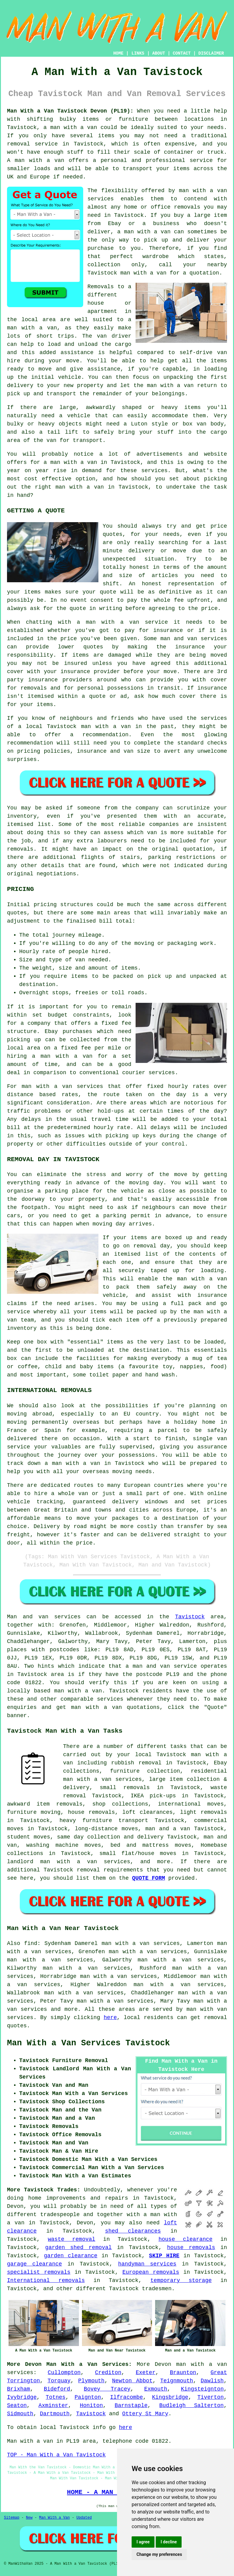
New (29, 2518)
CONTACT (182, 53)
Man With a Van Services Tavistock (88, 2043)
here (110, 2018)
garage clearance (34, 2264)
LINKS (137, 53)
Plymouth (91, 2381)
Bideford (57, 2389)
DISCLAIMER (211, 53)
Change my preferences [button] (159, 2554)
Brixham (18, 2389)
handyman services (147, 2264)
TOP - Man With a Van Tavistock (56, 2455)
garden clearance (70, 2256)
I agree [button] (143, 2541)
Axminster (53, 2405)
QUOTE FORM (148, 1878)
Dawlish (212, 2381)
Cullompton (64, 2373)
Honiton (91, 2405)
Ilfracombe (126, 2397)
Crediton (108, 2373)
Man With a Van (54, 2518)
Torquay (59, 2381)
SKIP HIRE (164, 2256)
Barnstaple (131, 2405)
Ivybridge (22, 2397)
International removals (46, 2280)
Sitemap (11, 2518)
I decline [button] (169, 2541)
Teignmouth (176, 2381)
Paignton (88, 2397)
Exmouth (155, 2389)
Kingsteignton (202, 2389)
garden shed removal (78, 2247)
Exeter (145, 2373)
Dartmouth (54, 2414)
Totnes (56, 2397)
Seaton (17, 2405)
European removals (150, 2272)
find (30, 1943)
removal (215, 2018)
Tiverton (210, 2397)
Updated (84, 2518)
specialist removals (38, 2272)
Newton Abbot (132, 2381)
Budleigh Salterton (191, 2405)
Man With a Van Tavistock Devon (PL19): (70, 111)
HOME (118, 53)
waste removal (71, 2239)
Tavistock (190, 1617)
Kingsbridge (170, 2397)
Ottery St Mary (145, 2414)
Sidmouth (20, 2414)
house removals (191, 2247)
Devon (163, 2364)
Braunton (183, 2373)
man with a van (78, 1691)
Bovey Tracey (107, 2389)
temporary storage (181, 2280)
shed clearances (133, 2231)
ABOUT (158, 53)
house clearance (185, 2239)
